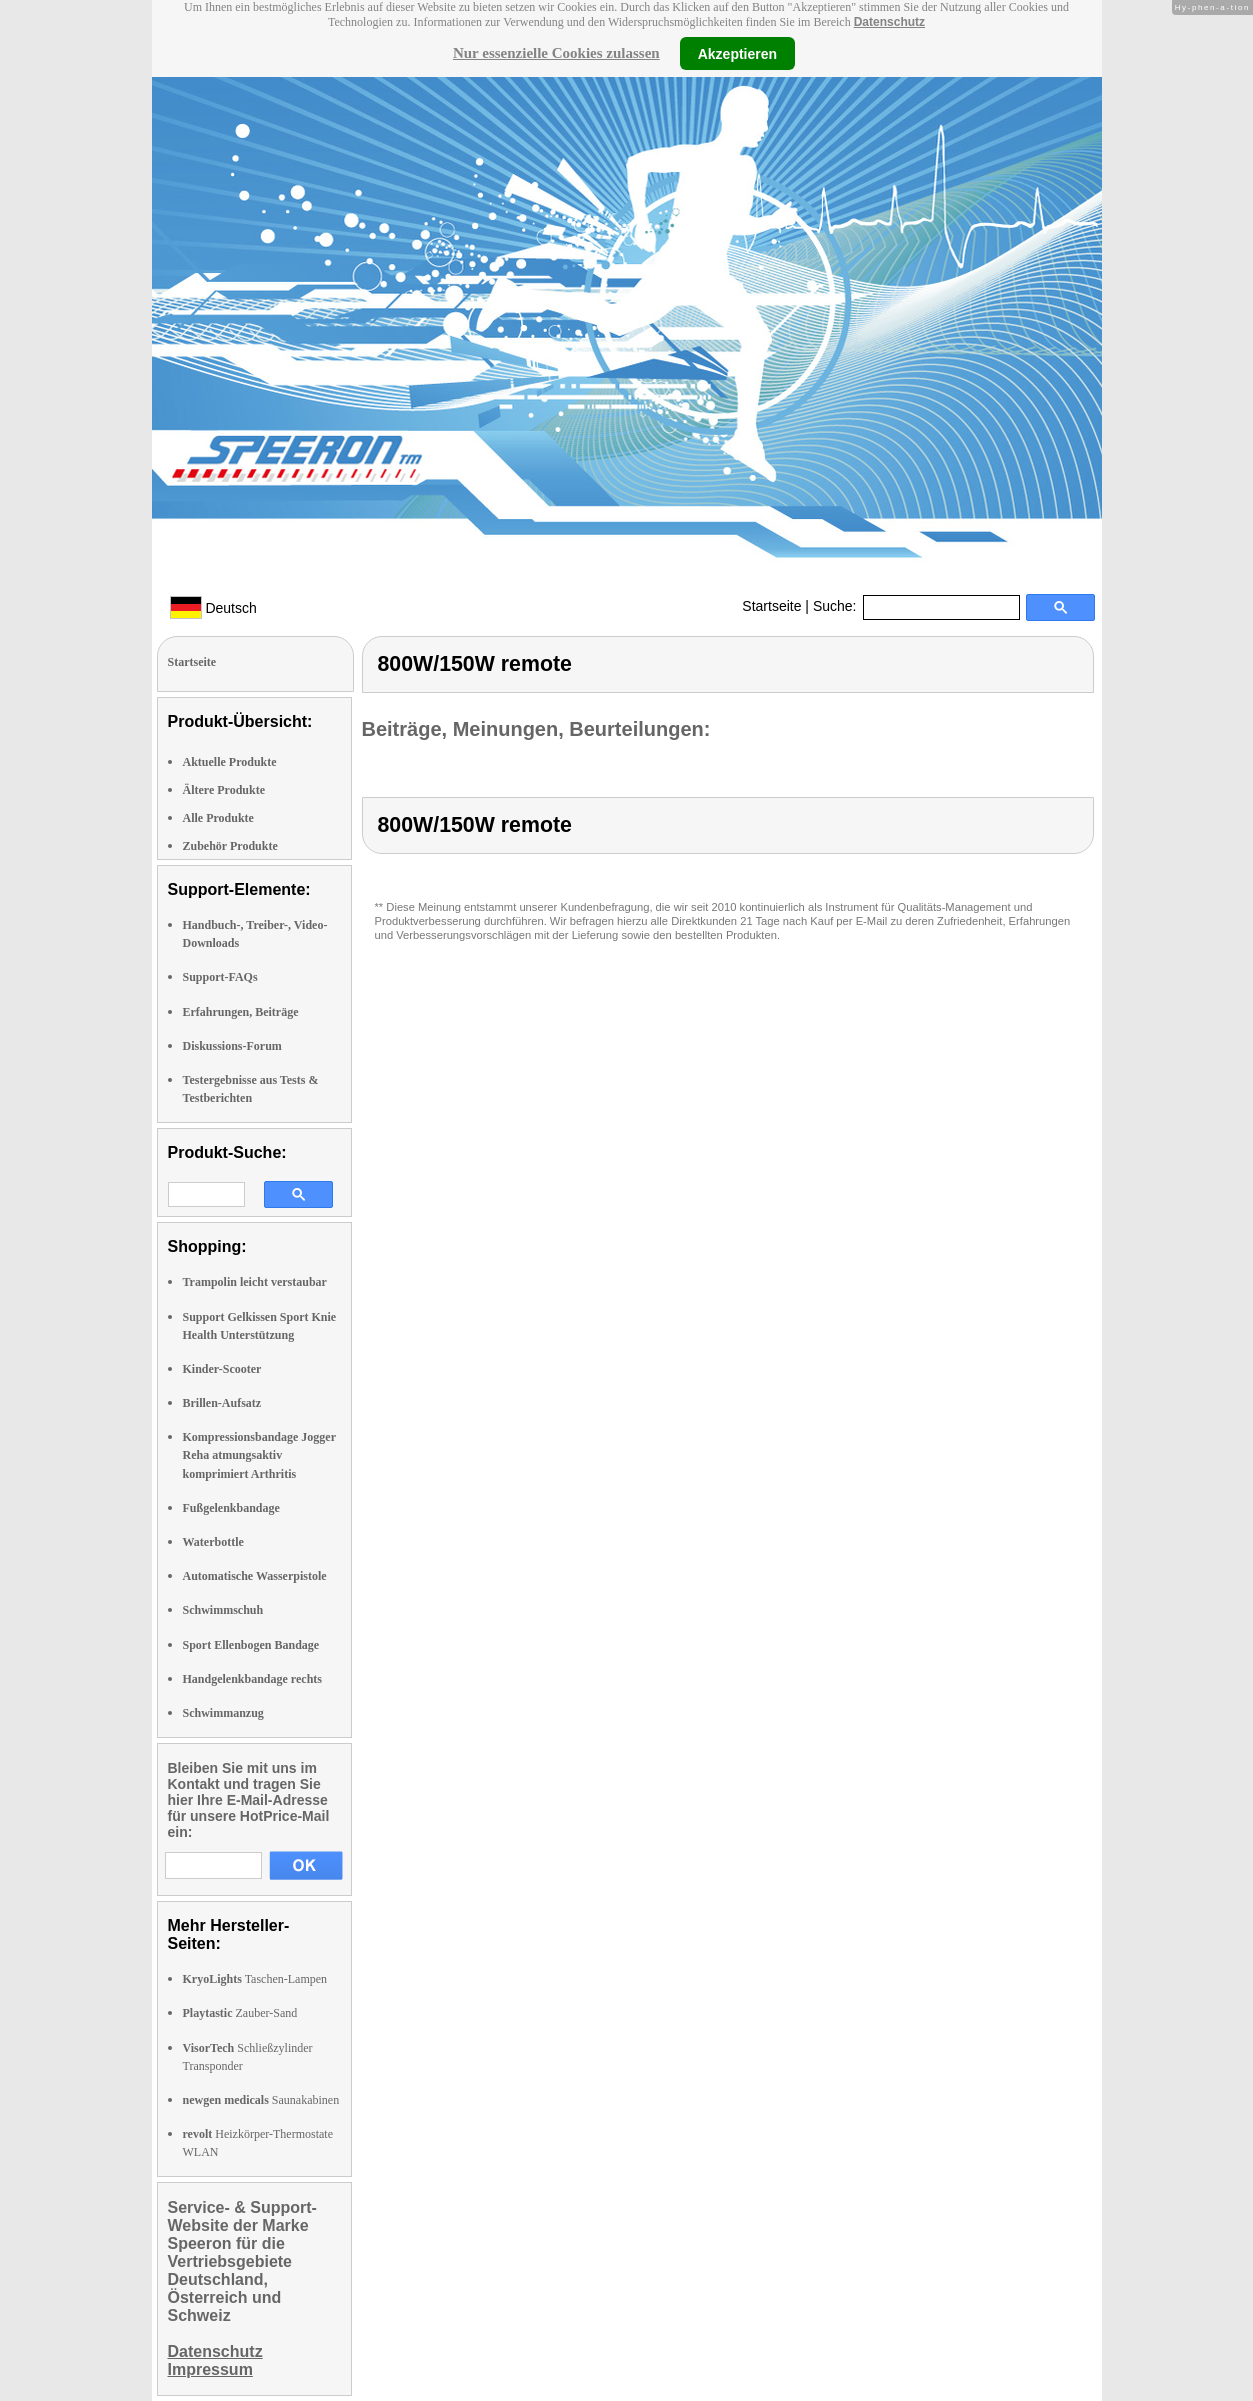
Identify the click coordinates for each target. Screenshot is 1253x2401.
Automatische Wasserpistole (255, 1576)
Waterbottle (213, 1542)
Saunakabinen (261, 2100)
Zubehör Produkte (230, 846)
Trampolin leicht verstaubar (255, 1282)
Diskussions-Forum (232, 1046)
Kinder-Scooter (222, 1369)
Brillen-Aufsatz (222, 1403)
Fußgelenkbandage (231, 1508)
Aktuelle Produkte (230, 762)
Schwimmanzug (223, 1713)
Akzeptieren (737, 53)
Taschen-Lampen (255, 1979)
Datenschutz (889, 22)
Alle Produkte (218, 818)
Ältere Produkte (224, 790)
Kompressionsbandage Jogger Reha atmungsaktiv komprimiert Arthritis (259, 1455)
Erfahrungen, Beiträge (241, 1012)
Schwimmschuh (223, 1610)
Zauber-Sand (240, 2013)
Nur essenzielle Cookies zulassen (556, 53)
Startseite (771, 606)
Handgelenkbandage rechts (252, 1679)
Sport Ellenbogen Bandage (251, 1645)
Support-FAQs (220, 977)
